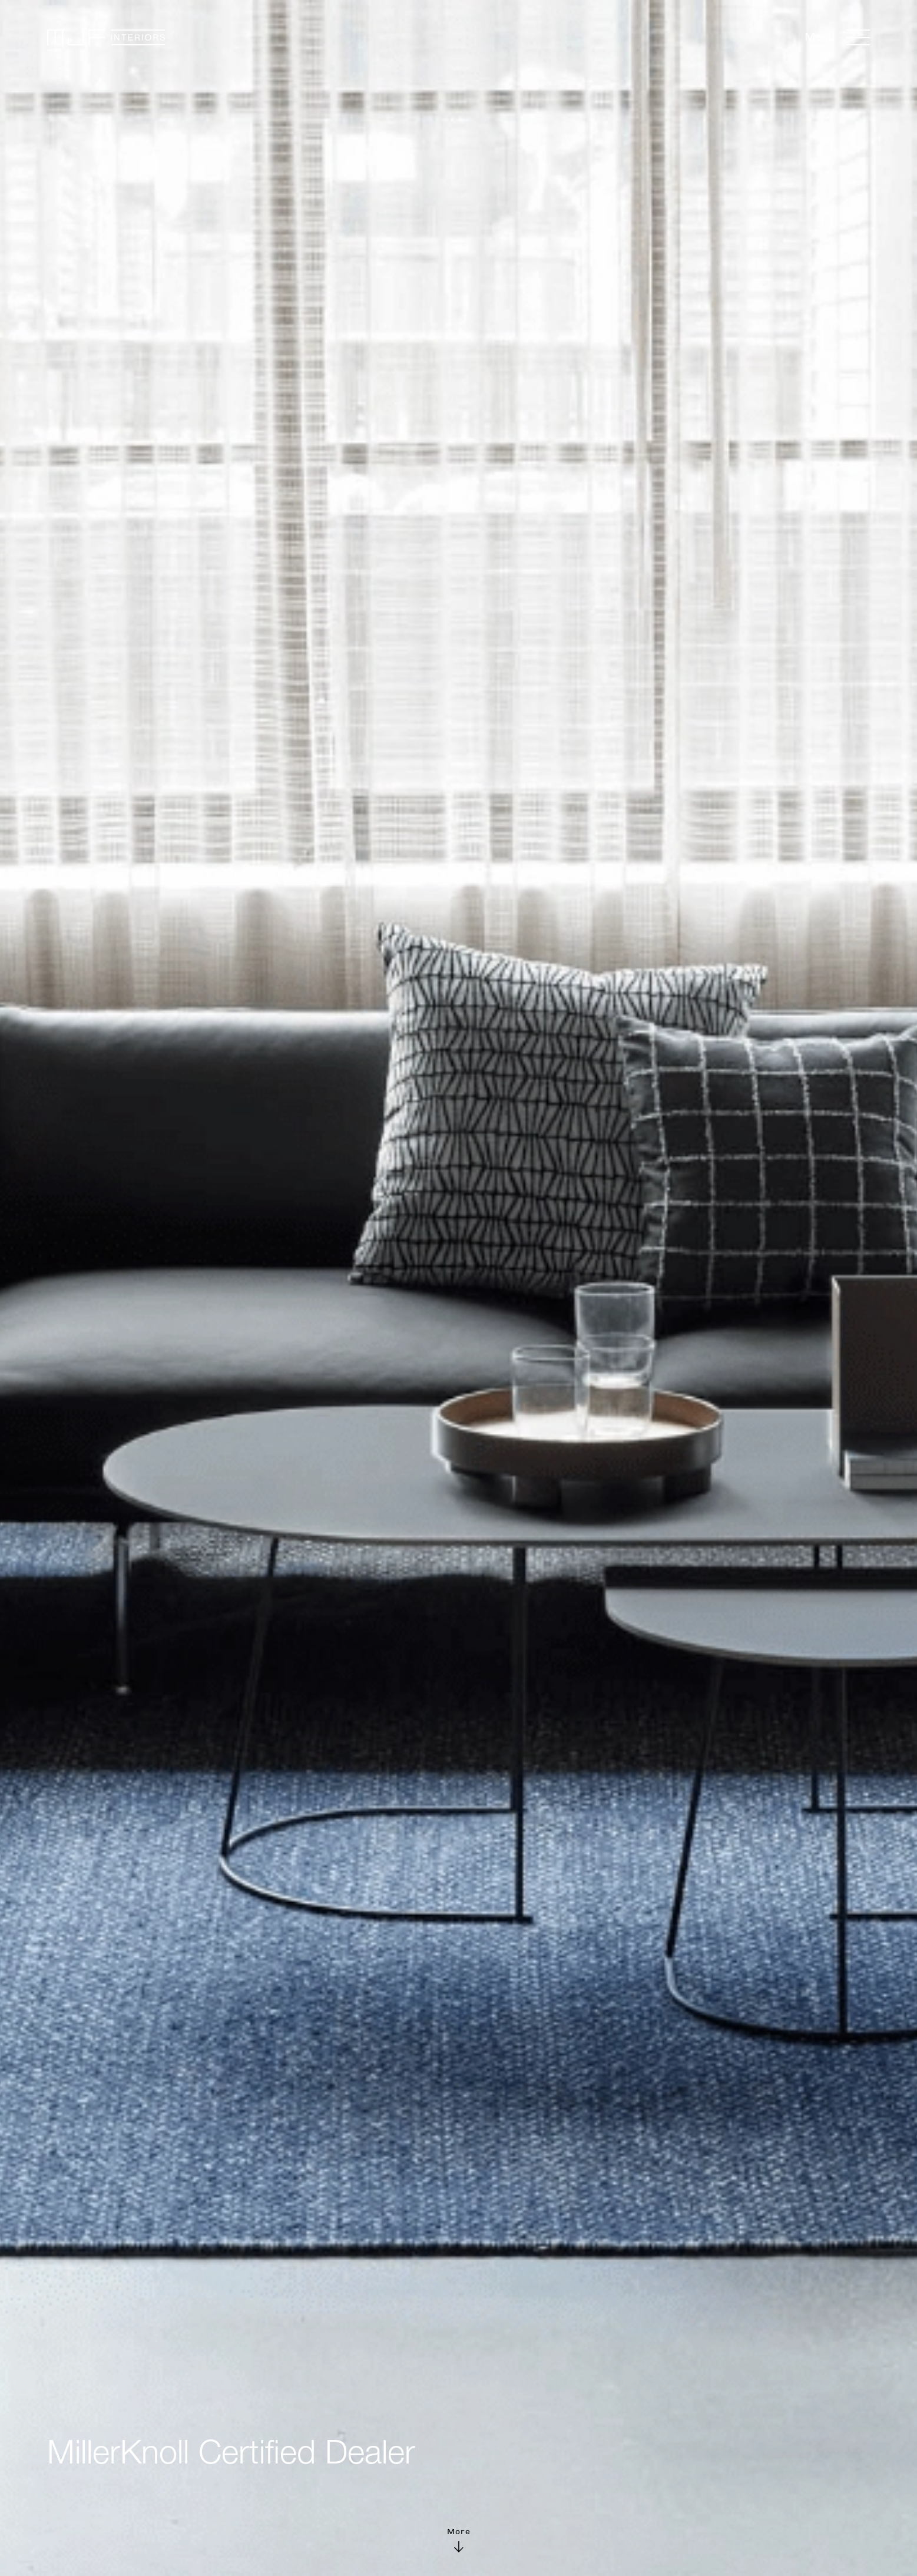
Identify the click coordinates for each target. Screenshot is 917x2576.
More (459, 2538)
